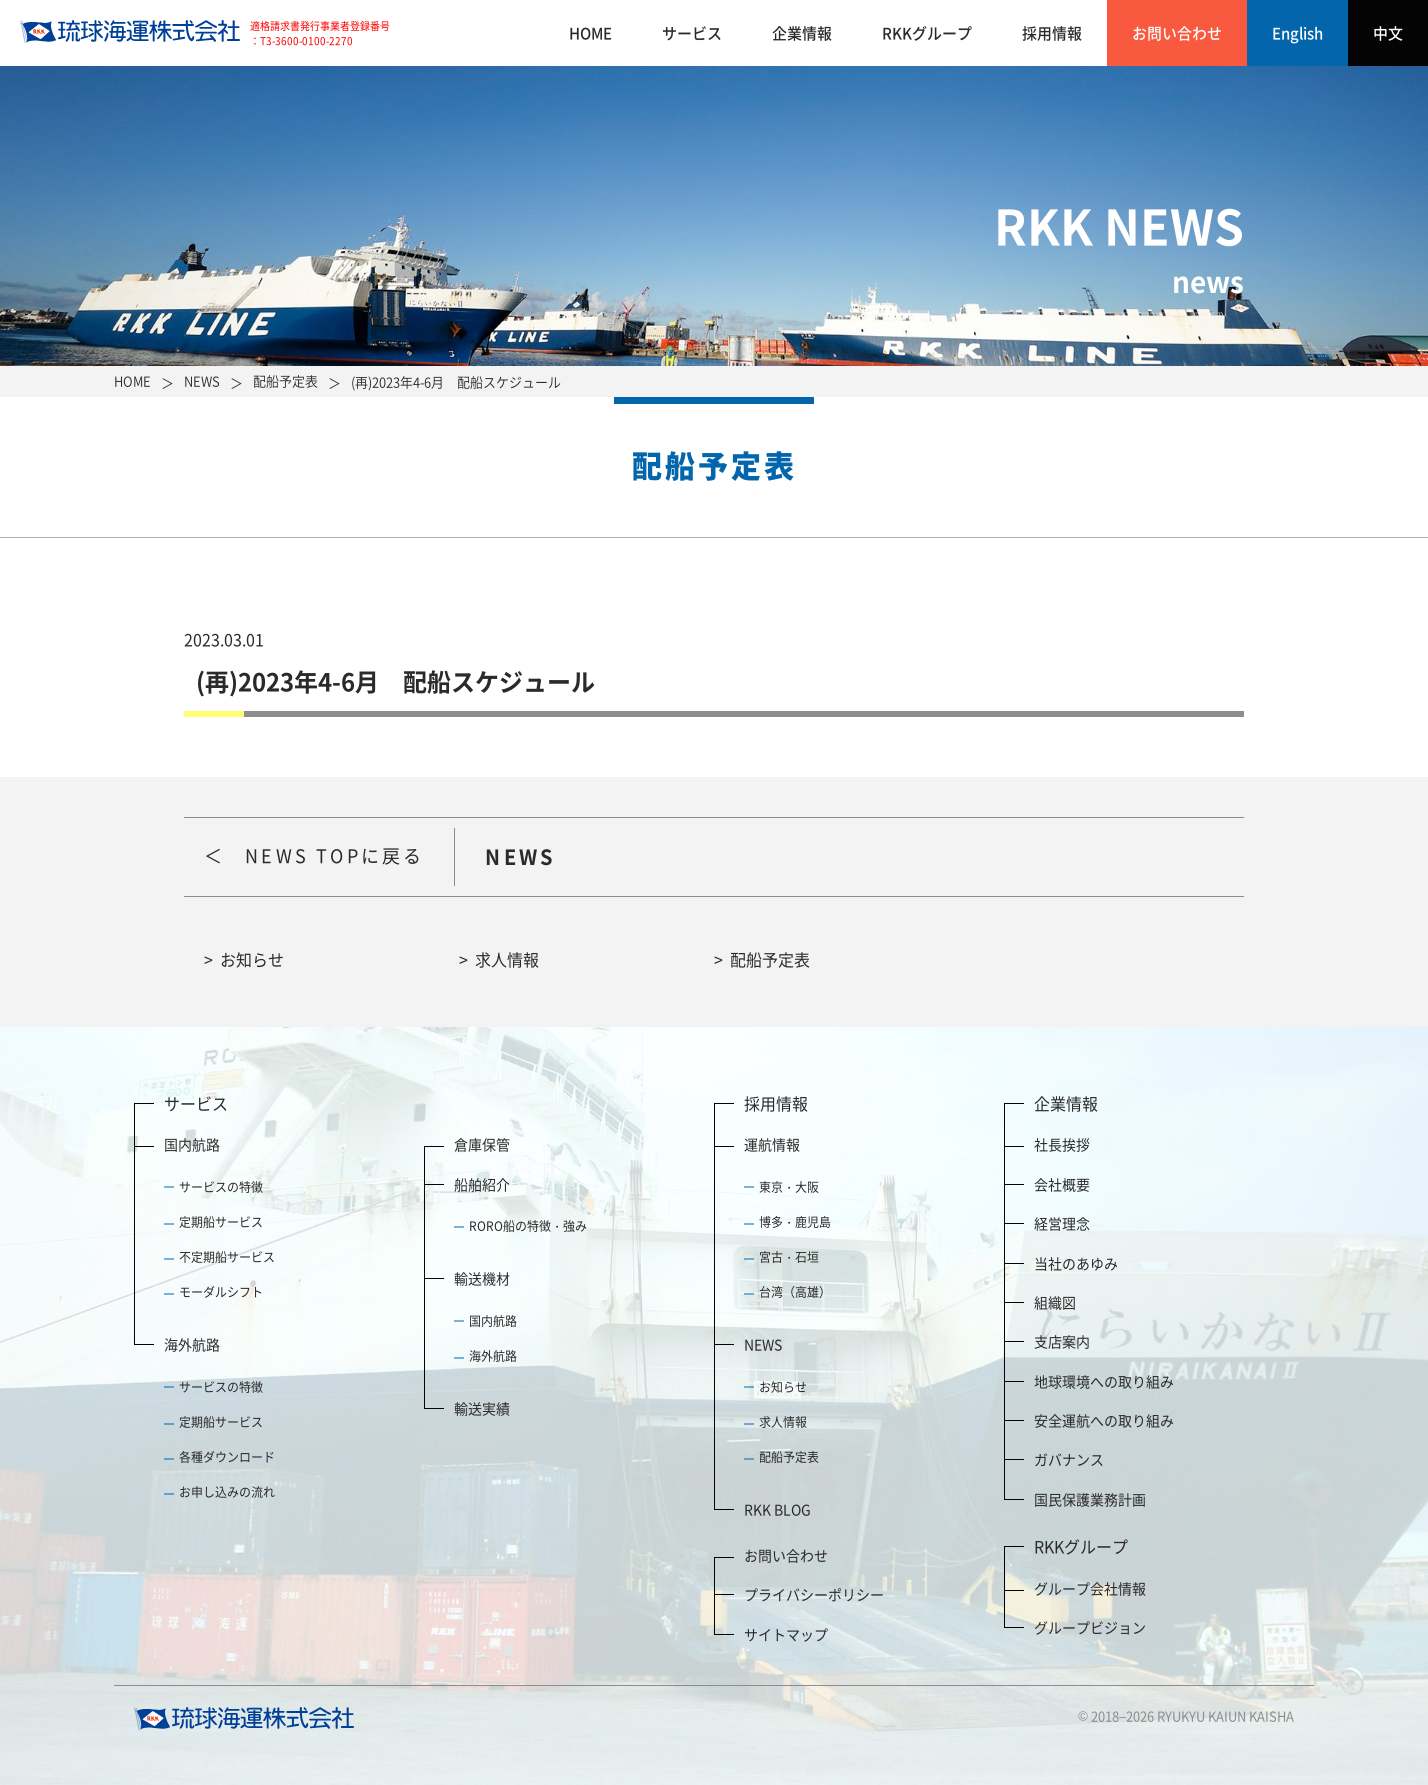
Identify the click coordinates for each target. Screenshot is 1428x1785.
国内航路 (192, 1144)
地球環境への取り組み (1104, 1381)
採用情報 (1052, 33)
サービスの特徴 (221, 1187)
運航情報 (772, 1144)
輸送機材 (482, 1278)
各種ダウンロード (227, 1457)
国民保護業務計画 (1090, 1499)
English (1297, 33)
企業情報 (802, 33)
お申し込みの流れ (227, 1492)
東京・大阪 (789, 1187)
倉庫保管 (482, 1144)
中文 (1388, 33)
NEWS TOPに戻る (334, 855)
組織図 (1055, 1302)
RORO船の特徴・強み (528, 1226)
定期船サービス (221, 1222)
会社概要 (1062, 1184)
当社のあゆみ (1076, 1263)
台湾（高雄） (795, 1292)
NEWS (763, 1344)
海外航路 (192, 1344)
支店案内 (1062, 1341)
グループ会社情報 (1090, 1588)
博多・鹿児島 (795, 1222)
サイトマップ (786, 1634)
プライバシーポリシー (814, 1594)
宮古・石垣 (789, 1257)
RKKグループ (927, 33)
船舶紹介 (482, 1184)
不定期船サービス (227, 1257)
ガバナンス (1069, 1459)
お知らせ (252, 959)
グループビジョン (1090, 1627)
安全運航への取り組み (1104, 1420)
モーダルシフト (221, 1292)
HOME (590, 33)
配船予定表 (770, 959)
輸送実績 (482, 1408)
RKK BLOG (777, 1509)
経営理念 (1062, 1223)
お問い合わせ (1177, 33)
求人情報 (507, 959)
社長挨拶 (1062, 1144)
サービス (692, 33)
